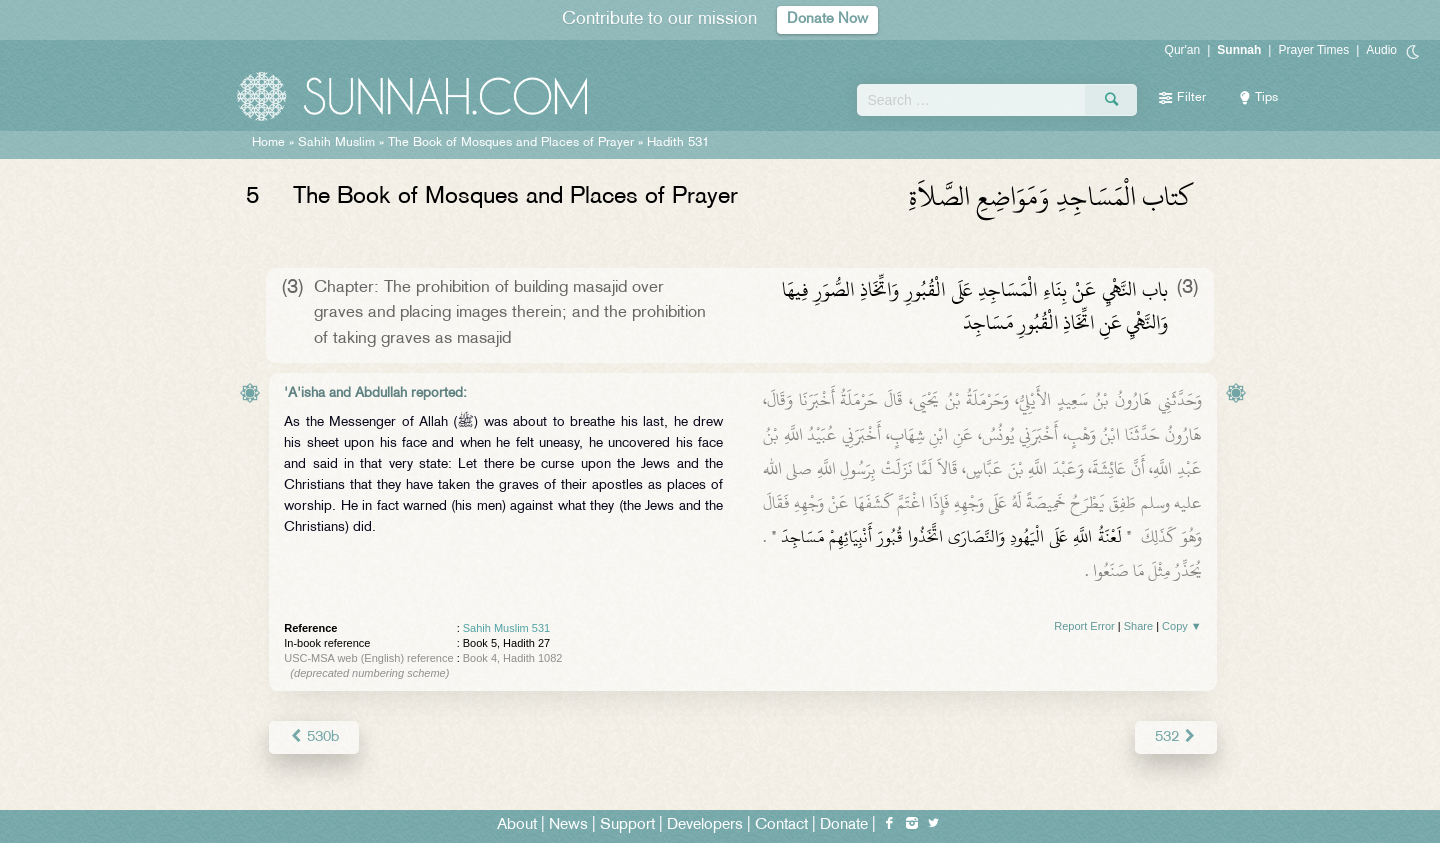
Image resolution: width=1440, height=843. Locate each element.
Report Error (1084, 626)
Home (268, 143)
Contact (781, 824)
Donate (844, 824)
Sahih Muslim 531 (506, 628)
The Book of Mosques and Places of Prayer (511, 143)
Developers (705, 824)
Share (1138, 626)
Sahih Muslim (336, 143)
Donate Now (828, 19)
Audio (1381, 50)
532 (1175, 736)
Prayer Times (1313, 50)
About (517, 824)
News (568, 824)
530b (313, 736)
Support (627, 824)
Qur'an (1183, 50)
